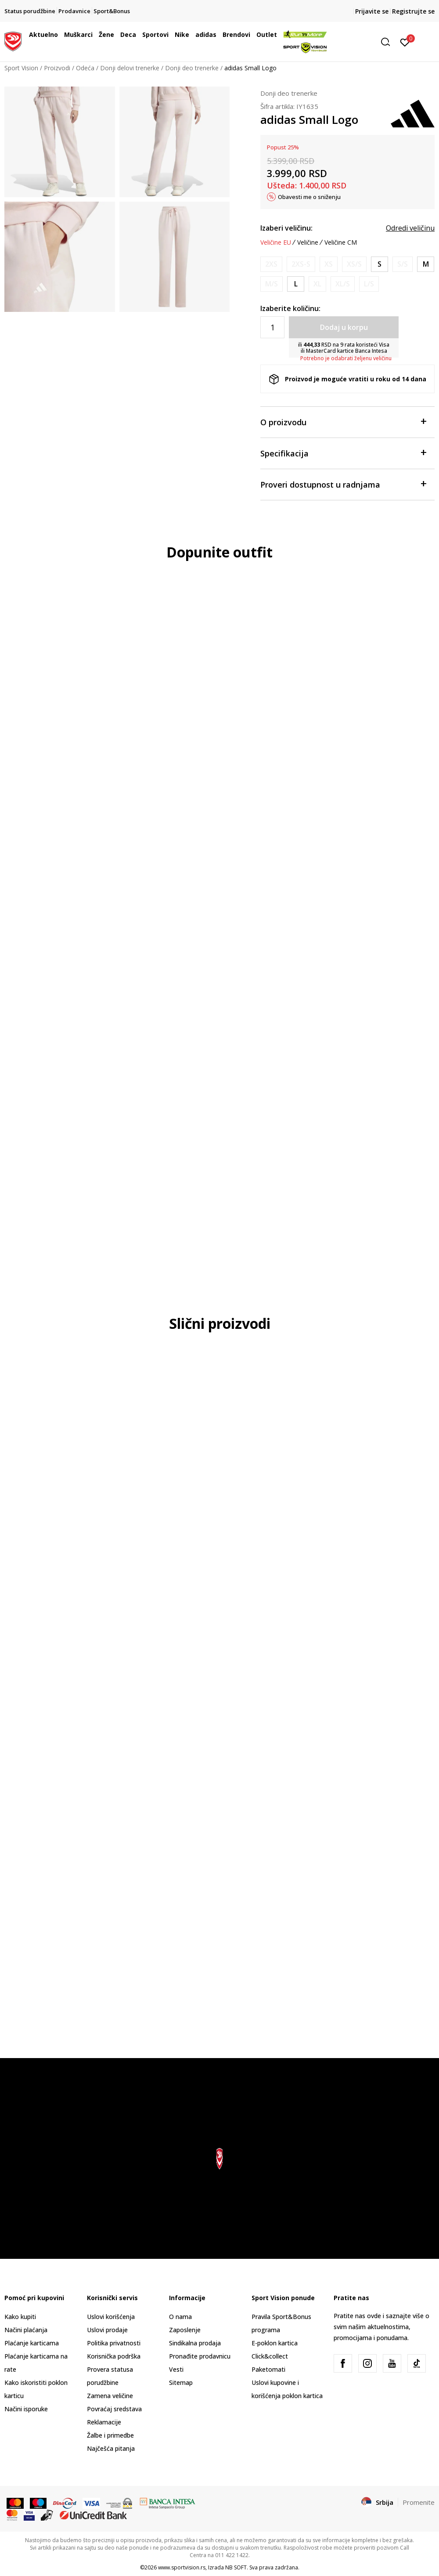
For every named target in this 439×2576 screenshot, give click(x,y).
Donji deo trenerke (192, 68)
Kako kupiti (20, 2316)
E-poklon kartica (275, 2343)
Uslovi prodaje (107, 2330)
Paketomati (268, 2369)
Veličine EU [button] (275, 242)
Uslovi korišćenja (111, 2316)
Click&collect (270, 2356)
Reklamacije (104, 2422)
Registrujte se (413, 11)
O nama (180, 2316)
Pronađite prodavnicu (199, 2356)
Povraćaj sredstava (114, 2409)
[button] (388, 42)
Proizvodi (57, 68)
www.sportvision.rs (181, 2567)
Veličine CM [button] (340, 242)
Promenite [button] (419, 2502)
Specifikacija (343, 453)
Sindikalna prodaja (195, 2343)
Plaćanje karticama (31, 2343)
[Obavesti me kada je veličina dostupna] (271, 264)
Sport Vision (21, 68)
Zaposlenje (185, 2330)
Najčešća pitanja (111, 2448)
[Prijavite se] (404, 41)
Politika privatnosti (113, 2343)
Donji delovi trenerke (129, 68)
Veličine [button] (307, 242)
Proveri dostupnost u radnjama (343, 484)
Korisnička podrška (113, 2356)
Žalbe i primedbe (110, 2435)
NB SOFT (236, 2567)
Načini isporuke (26, 2409)
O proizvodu (343, 421)
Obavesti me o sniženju (309, 197)
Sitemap (181, 2382)
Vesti (176, 2369)
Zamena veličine (110, 2395)
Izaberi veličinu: (286, 228)
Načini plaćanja (25, 2330)
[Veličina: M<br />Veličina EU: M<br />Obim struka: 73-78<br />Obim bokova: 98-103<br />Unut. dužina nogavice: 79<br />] (425, 264)
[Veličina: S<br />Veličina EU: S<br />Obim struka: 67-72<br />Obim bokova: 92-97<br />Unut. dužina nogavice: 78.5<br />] (379, 264)
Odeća (85, 68)
